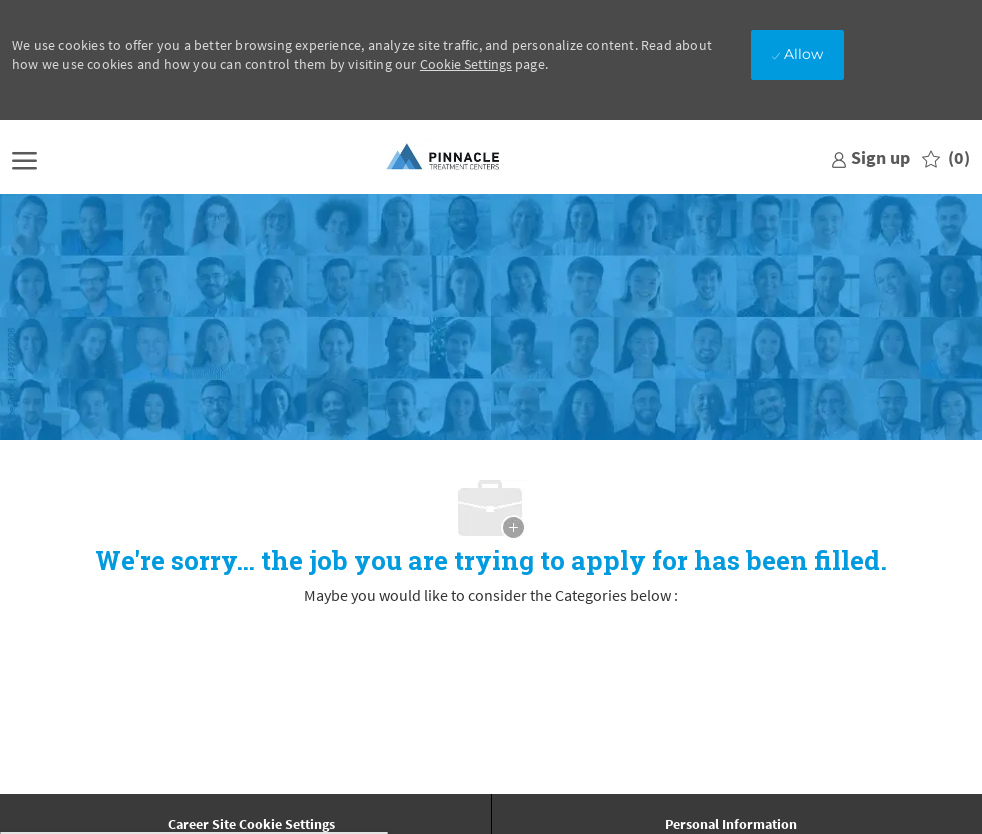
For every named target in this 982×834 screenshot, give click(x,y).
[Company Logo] (444, 158)
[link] (870, 157)
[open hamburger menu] (24, 158)
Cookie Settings (466, 64)
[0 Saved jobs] (946, 158)
